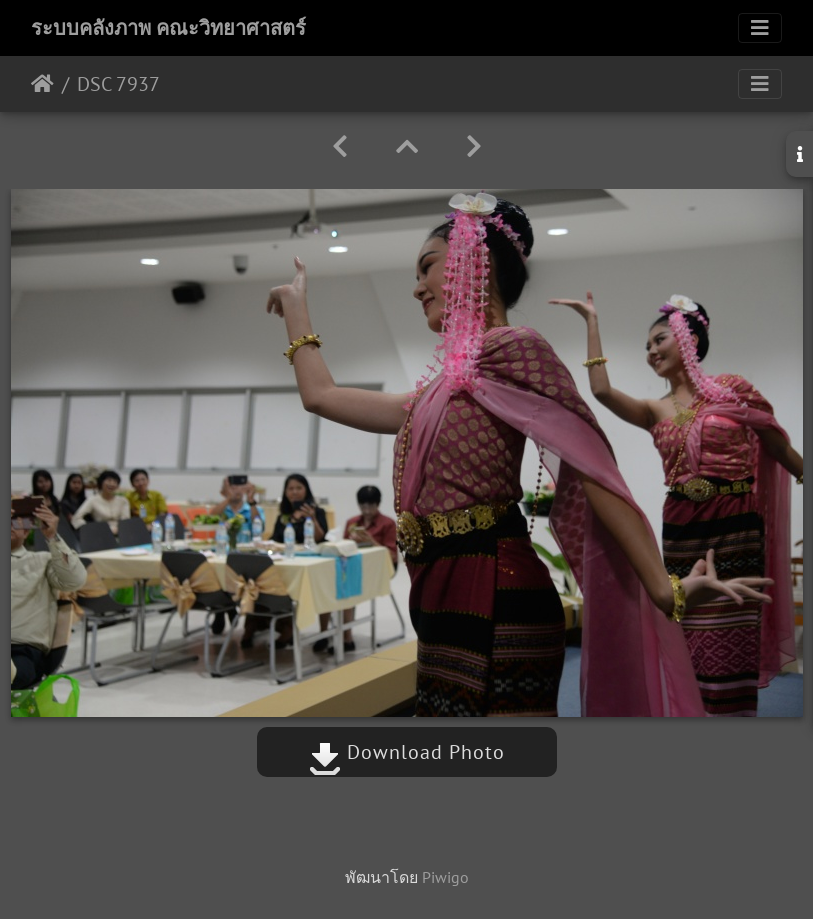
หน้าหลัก (42, 84)
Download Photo (407, 752)
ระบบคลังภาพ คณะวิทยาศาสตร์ (168, 28)
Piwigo (445, 877)
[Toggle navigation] (760, 28)
